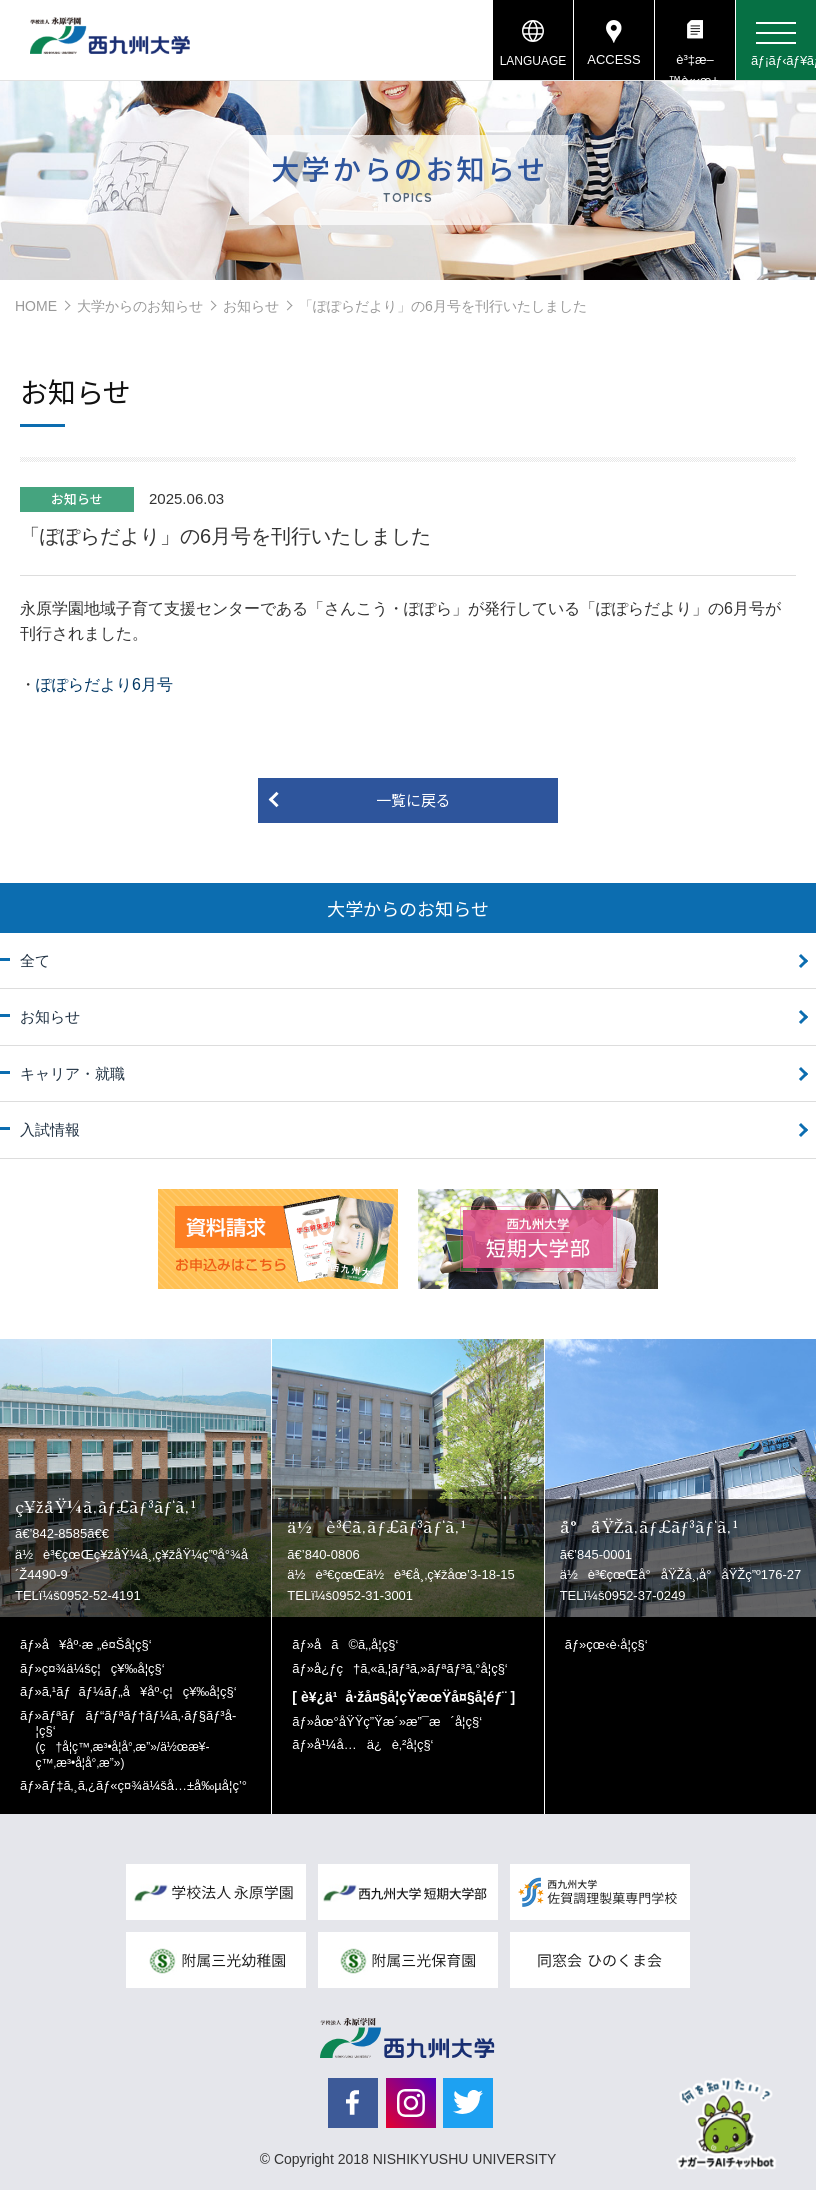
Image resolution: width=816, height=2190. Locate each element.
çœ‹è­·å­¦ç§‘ (616, 1644)
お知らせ (251, 306)
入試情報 (50, 1129)
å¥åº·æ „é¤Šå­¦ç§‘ (97, 1644)
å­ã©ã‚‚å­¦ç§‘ (356, 1644)
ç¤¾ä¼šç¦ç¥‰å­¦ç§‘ (103, 1668)
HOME (36, 306)
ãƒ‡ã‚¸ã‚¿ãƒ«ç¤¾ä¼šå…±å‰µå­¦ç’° (144, 1785)
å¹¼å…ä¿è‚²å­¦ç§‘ (373, 1744)
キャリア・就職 (72, 1073)
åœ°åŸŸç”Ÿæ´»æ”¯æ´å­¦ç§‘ (398, 1721)
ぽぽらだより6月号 (104, 684)
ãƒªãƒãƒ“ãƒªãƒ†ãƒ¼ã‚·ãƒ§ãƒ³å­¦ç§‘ (136, 1739)
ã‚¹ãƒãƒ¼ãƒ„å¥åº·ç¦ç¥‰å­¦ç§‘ (139, 1691)
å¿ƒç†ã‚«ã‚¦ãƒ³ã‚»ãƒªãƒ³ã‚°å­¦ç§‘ (411, 1668)
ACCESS (613, 59)
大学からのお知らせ (140, 306)
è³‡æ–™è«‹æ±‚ (694, 66)
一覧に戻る (413, 799)
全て (35, 960)
